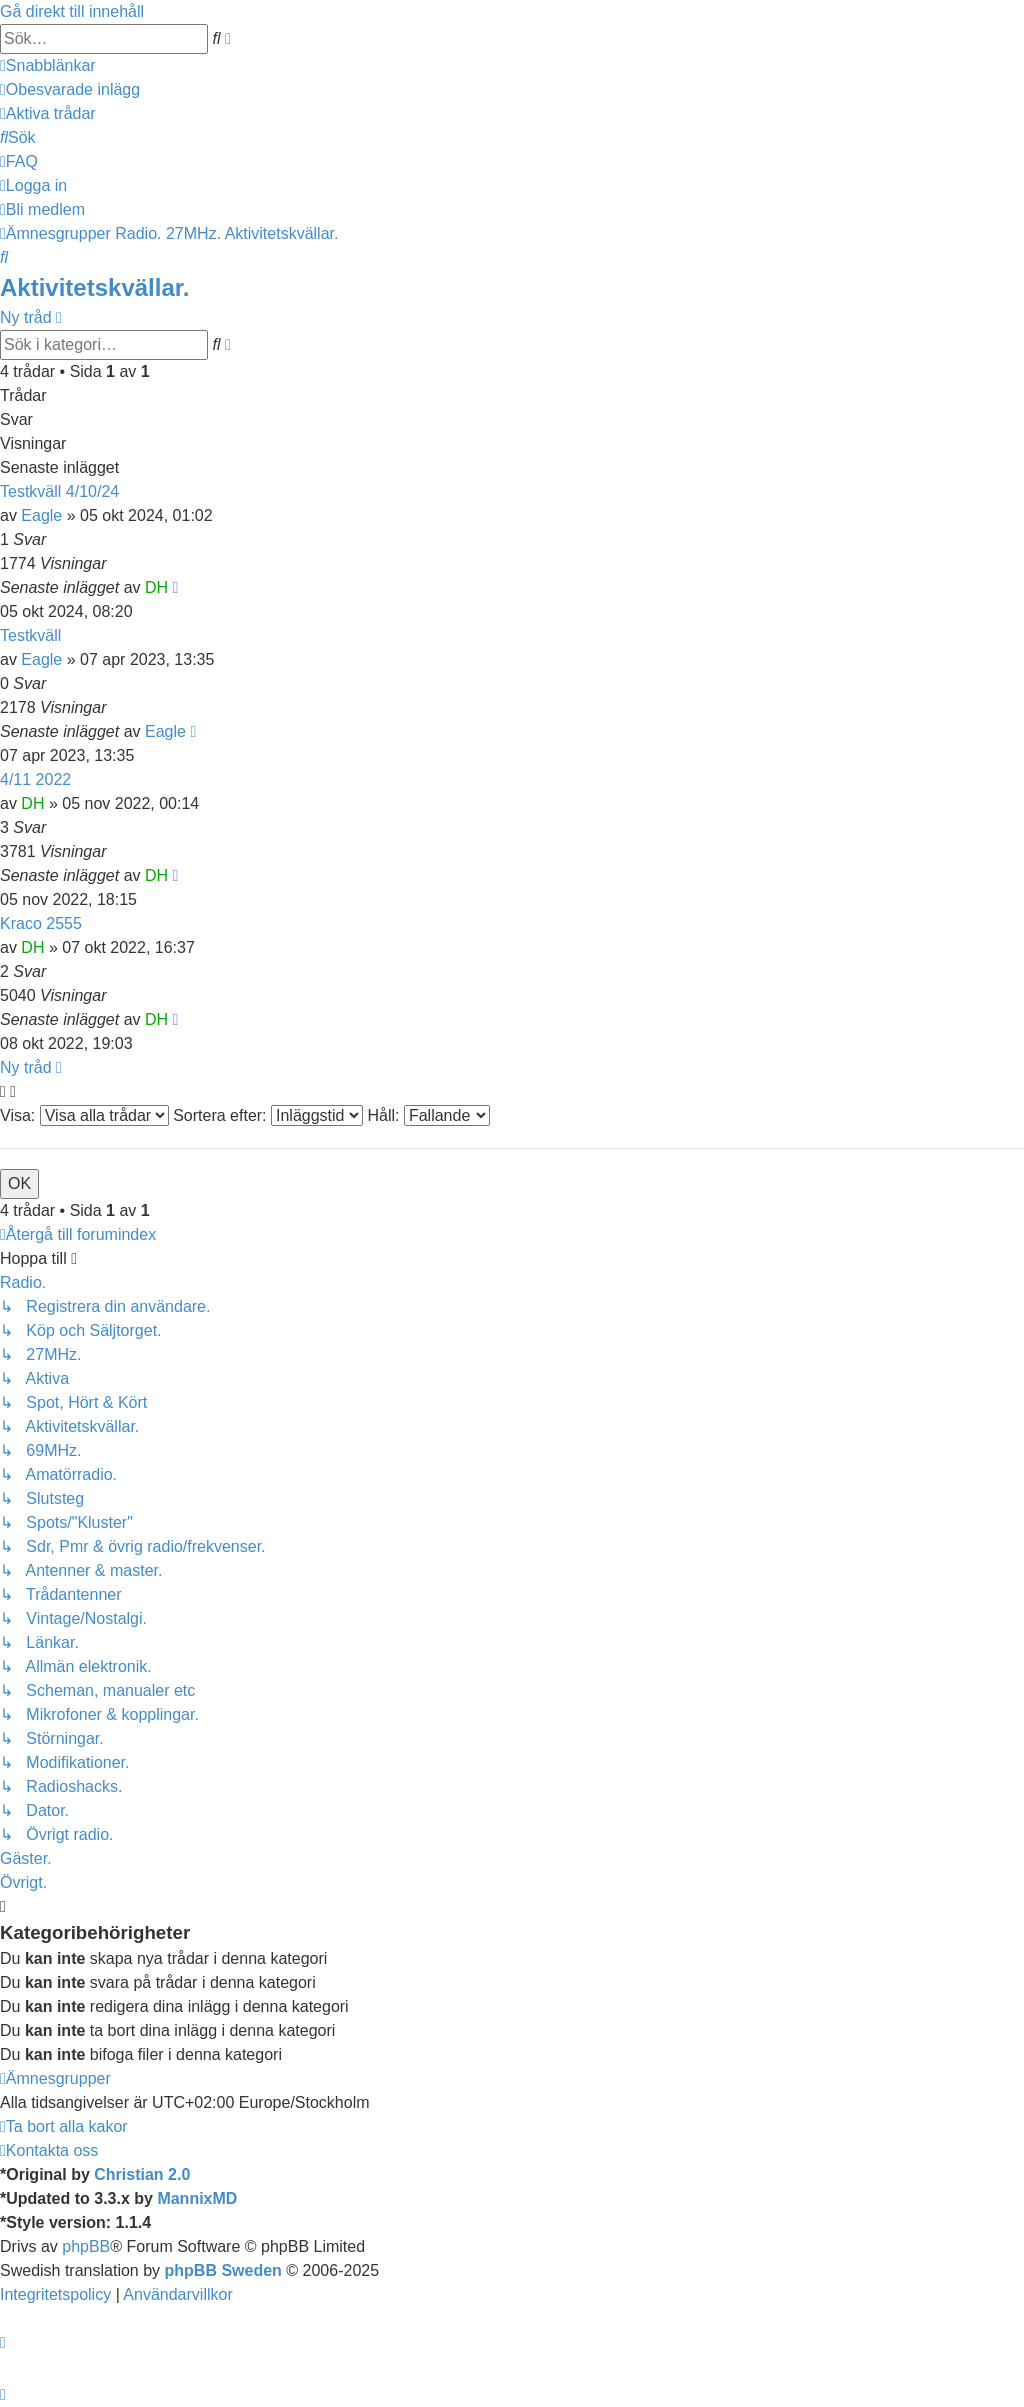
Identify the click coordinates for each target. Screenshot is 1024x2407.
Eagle (41, 515)
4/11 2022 (35, 779)
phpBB (86, 2246)
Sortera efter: (268, 1115)
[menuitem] (70, 89)
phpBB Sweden (223, 2270)
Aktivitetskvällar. (94, 287)
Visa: (84, 1115)
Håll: (428, 1115)
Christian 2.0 (142, 2174)
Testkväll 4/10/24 (59, 491)
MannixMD (197, 2198)
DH (156, 587)
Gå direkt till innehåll (72, 11)
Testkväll (30, 635)
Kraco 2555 (41, 923)
